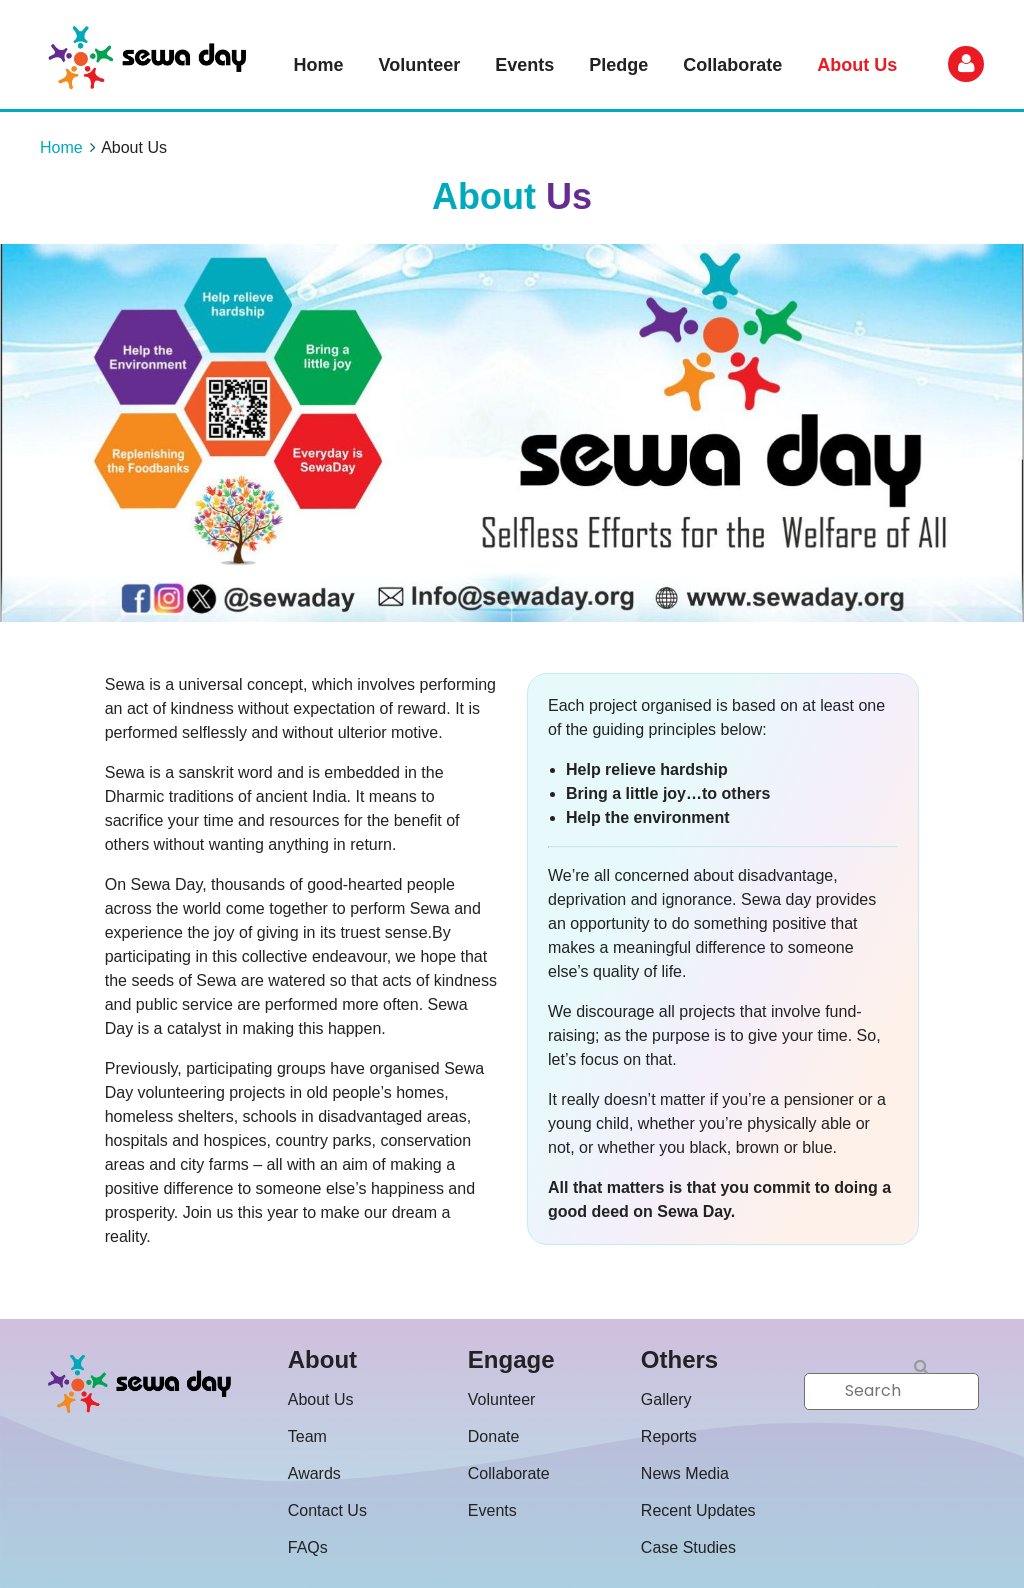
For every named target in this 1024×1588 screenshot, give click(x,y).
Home (61, 147)
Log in (966, 64)
